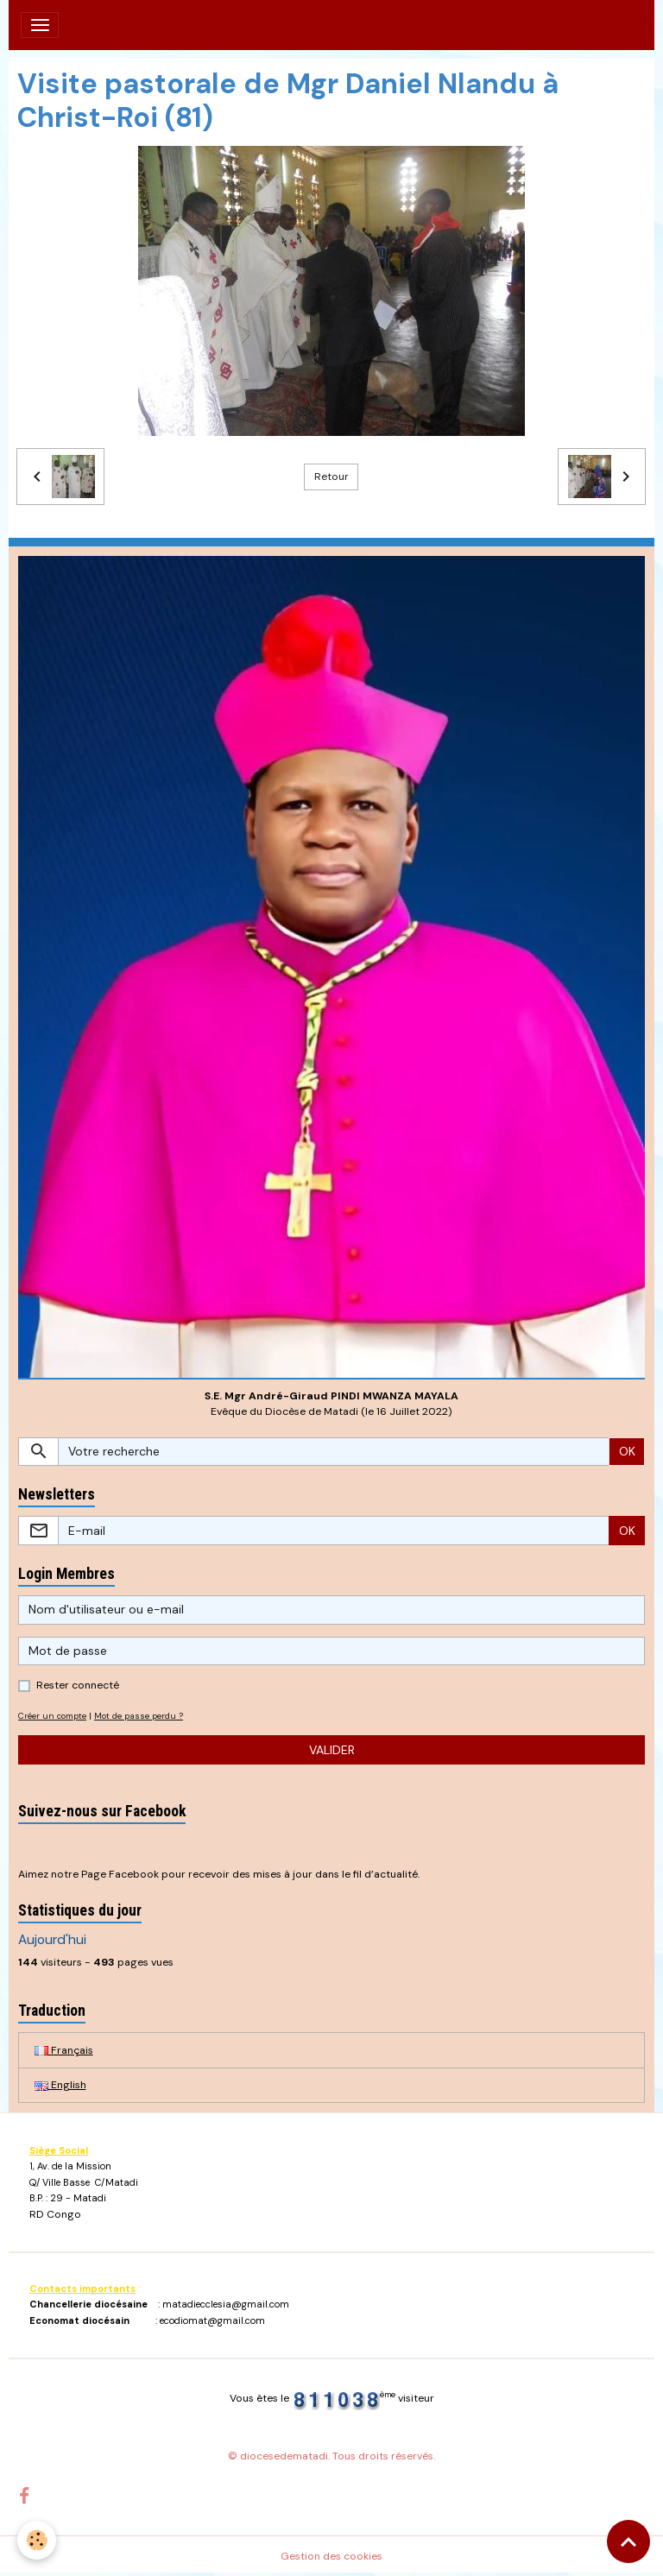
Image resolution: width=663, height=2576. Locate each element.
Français (64, 2050)
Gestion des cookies (331, 2556)
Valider (332, 1750)
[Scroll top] (628, 2541)
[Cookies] (36, 2540)
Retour (331, 476)
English (60, 2085)
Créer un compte (52, 1715)
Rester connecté (77, 1685)
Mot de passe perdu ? (138, 1715)
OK (627, 1451)
